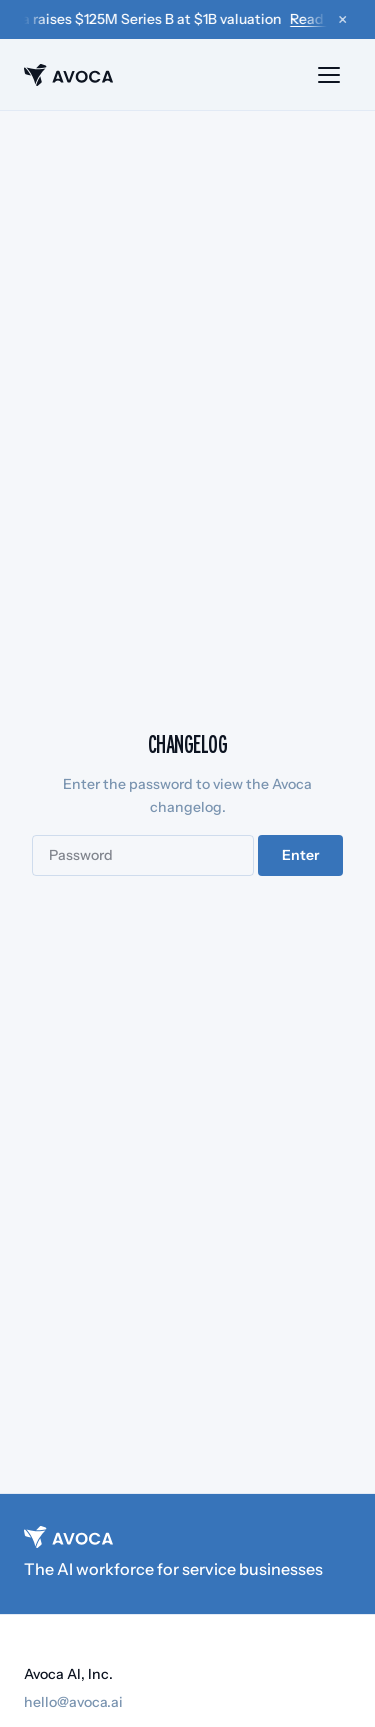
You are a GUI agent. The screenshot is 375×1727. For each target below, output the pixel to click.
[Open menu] (329, 75)
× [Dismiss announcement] (342, 19)
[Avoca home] (68, 75)
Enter (300, 855)
